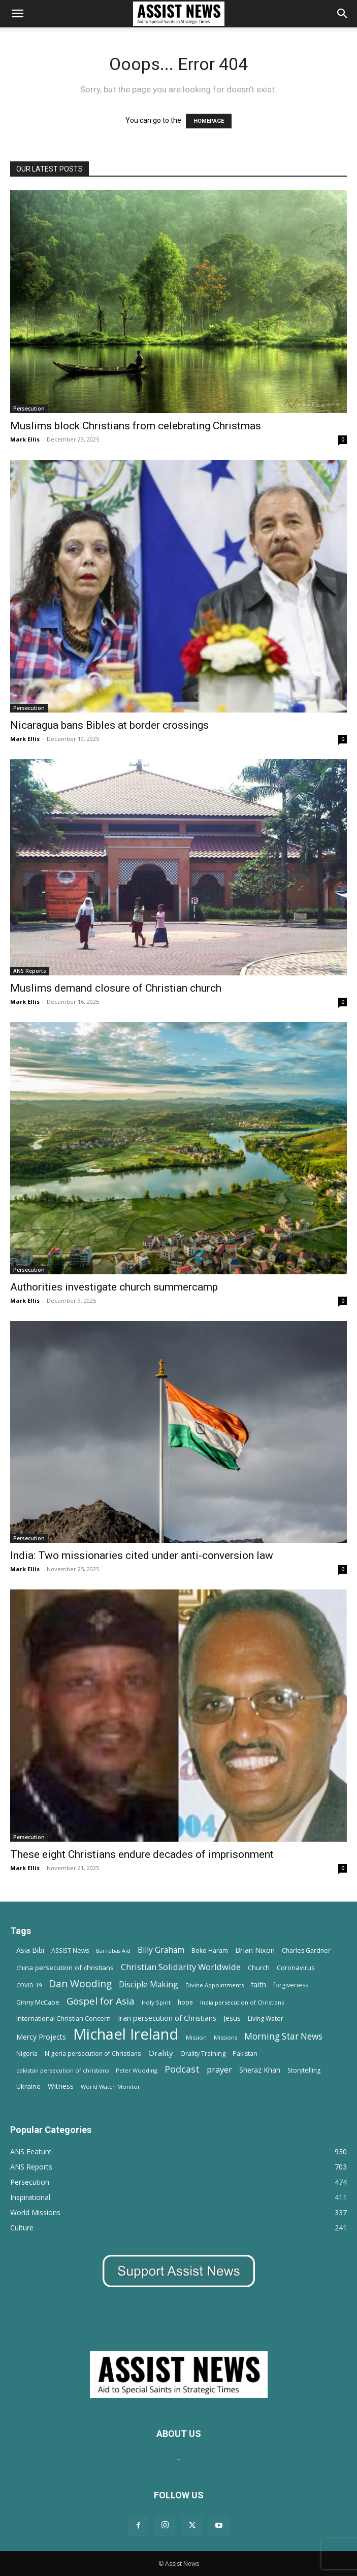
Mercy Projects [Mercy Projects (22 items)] (41, 2037)
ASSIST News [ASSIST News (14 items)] (70, 1950)
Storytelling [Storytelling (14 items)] (303, 2070)
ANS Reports (29, 970)
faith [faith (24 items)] (258, 1984)
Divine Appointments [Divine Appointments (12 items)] (214, 1985)
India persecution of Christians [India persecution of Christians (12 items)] (242, 2002)
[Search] (343, 13)
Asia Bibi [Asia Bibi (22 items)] (30, 1950)
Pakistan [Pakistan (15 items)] (245, 2053)
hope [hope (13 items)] (185, 2002)
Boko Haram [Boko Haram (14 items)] (209, 1950)
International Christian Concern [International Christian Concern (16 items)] (63, 2018)
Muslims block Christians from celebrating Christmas (135, 426)
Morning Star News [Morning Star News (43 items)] (283, 2036)
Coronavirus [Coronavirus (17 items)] (296, 1967)
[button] (17, 13)
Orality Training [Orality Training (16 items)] (202, 2053)
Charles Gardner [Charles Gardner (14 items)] (306, 1950)
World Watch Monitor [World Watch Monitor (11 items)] (110, 2086)
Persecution (29, 408)
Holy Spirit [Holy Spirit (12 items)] (156, 2002)
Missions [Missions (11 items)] (225, 2037)
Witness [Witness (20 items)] (61, 2086)
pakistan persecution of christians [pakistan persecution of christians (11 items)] (62, 2070)
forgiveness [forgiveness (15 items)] (290, 1985)
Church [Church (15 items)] (259, 1967)
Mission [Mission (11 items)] (196, 2037)
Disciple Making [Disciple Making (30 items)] (148, 1984)
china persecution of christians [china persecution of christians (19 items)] (65, 1967)
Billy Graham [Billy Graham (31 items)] (161, 1950)
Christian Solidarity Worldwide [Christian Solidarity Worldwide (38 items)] (181, 1966)
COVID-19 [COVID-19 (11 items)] (29, 1985)
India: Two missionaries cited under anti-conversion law (141, 1555)
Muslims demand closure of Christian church (115, 988)
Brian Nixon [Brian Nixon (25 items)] (255, 1950)
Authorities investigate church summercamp (114, 1287)
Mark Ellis (25, 439)
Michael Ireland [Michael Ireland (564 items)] (126, 2034)
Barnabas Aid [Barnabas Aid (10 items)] (113, 1950)
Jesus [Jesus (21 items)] (232, 2018)
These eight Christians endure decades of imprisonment (142, 1854)
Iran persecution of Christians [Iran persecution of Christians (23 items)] (167, 2018)
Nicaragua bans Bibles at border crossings (109, 725)
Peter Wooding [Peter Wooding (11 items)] (136, 2070)
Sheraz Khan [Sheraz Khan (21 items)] (259, 2070)
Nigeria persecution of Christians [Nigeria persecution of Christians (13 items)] (93, 2053)
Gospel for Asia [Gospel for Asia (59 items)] (101, 2000)
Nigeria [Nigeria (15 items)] (27, 2053)
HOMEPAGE (208, 121)
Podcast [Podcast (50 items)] (182, 2069)
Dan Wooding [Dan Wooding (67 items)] (80, 1983)
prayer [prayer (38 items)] (219, 2069)
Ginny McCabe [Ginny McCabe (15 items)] (37, 2002)
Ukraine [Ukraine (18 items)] (28, 2086)
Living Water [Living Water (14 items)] (265, 2018)
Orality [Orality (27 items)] (160, 2053)
